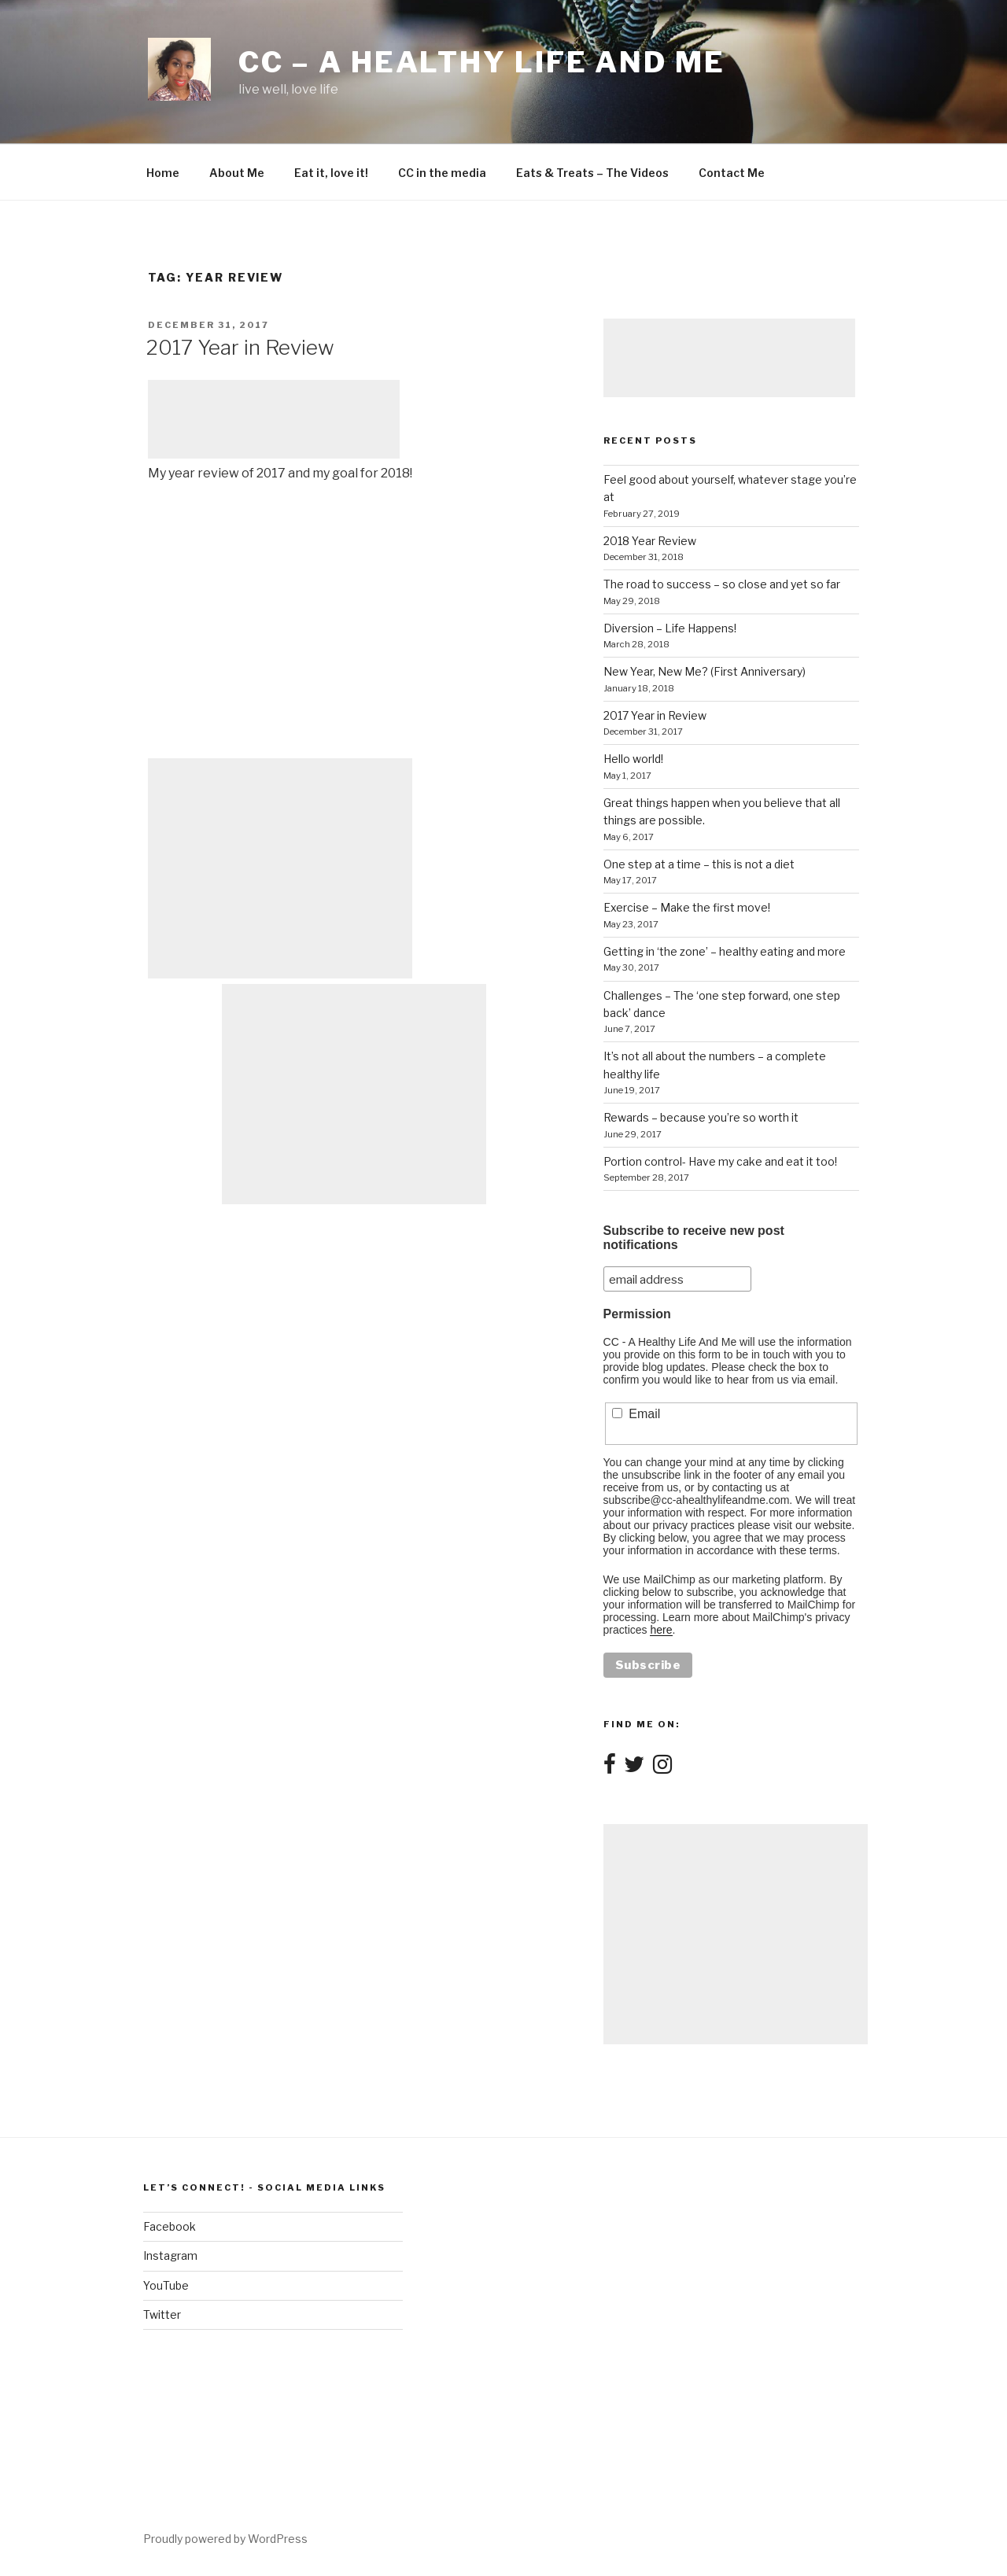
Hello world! (633, 758)
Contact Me (732, 172)
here (661, 1629)
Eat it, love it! (331, 172)
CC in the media (442, 172)
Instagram (170, 2255)
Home (162, 172)
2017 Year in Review (240, 347)
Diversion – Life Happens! (669, 628)
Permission (637, 1314)
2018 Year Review (649, 540)
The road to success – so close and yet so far (721, 584)
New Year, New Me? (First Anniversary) (704, 671)
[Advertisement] (274, 419)
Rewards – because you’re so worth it (701, 1117)
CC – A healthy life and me (481, 62)
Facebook (169, 2226)
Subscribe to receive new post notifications (693, 1237)
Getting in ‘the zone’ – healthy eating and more (724, 951)
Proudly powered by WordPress (225, 2538)
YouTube (166, 2285)
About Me (236, 172)
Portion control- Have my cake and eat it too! (720, 1161)
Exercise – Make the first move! (686, 907)
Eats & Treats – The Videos (592, 172)
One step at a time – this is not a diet (699, 864)
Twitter (162, 2314)
